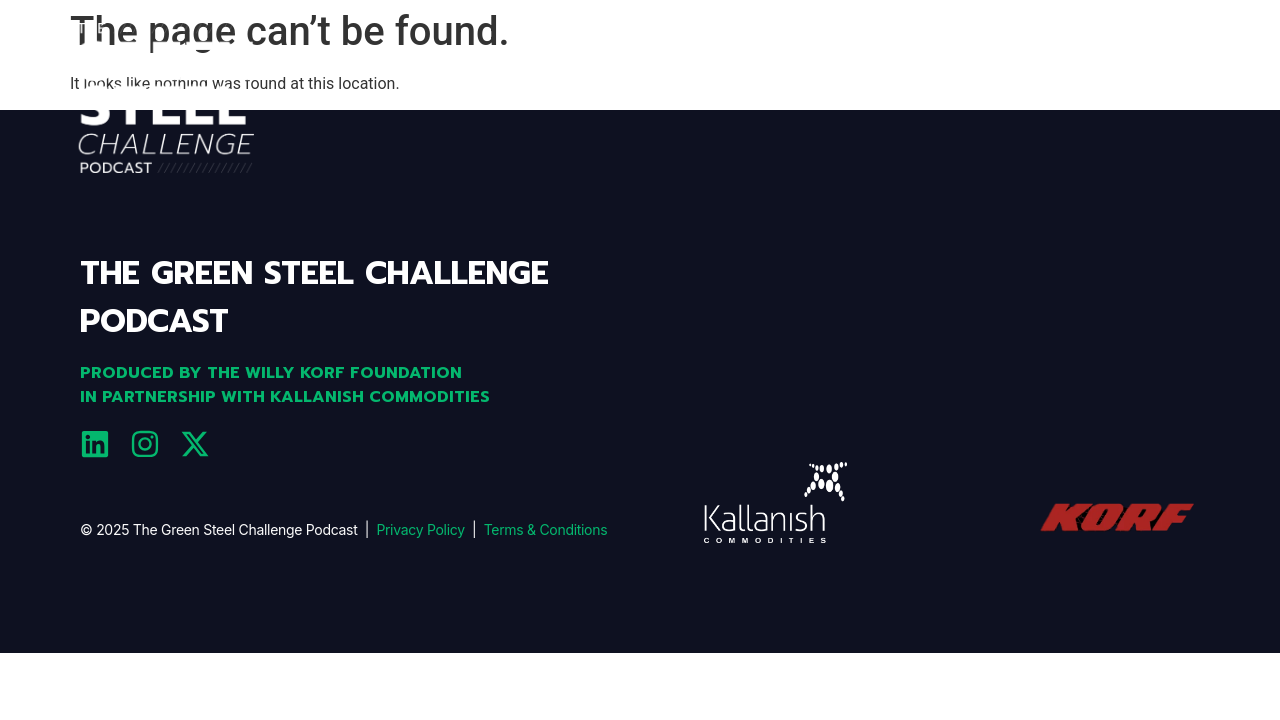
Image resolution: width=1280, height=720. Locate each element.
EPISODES (1016, 98)
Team (1100, 98)
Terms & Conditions (546, 529)
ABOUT (927, 98)
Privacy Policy (420, 529)
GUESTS (1176, 98)
